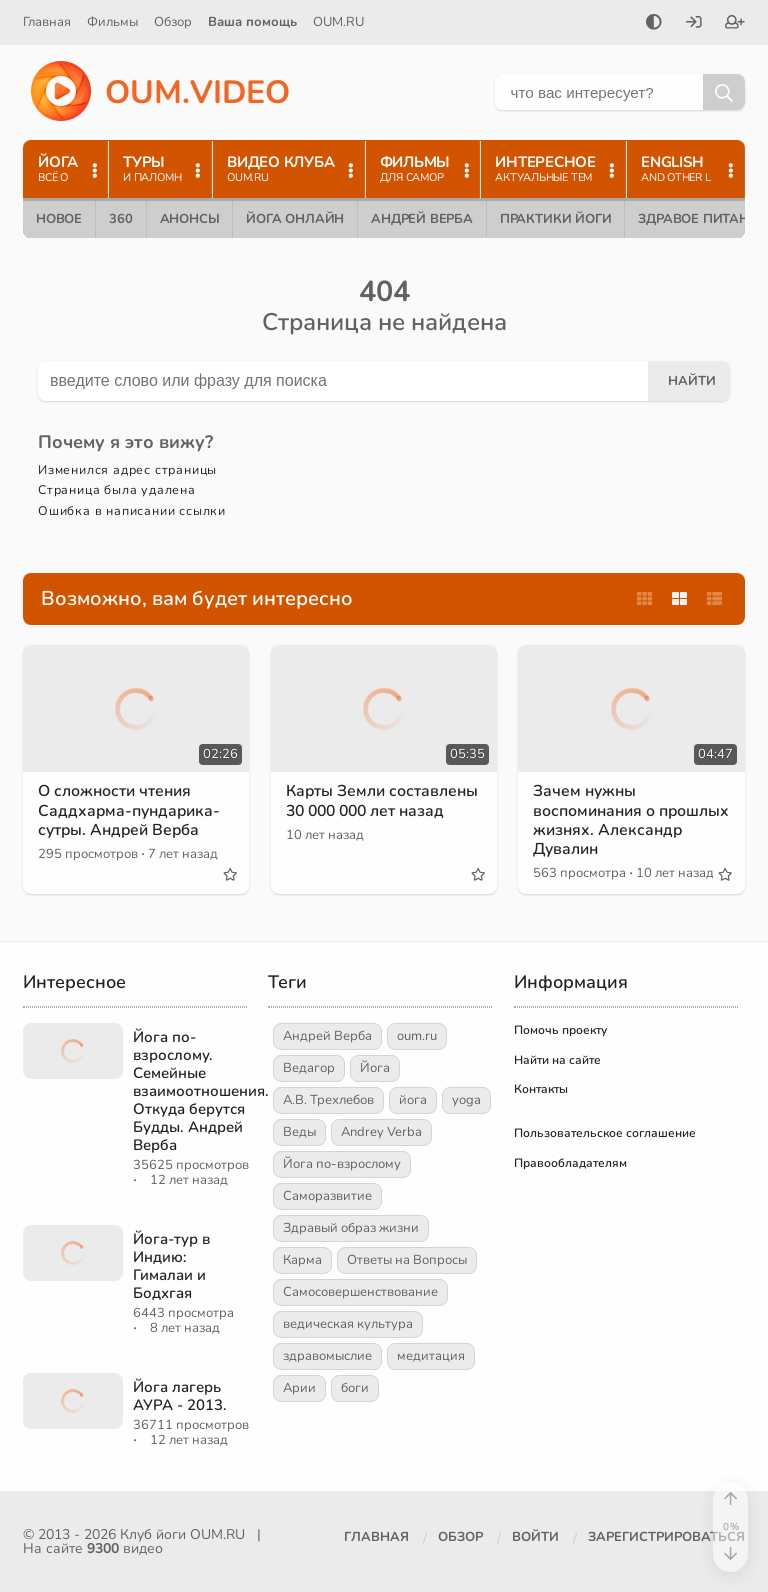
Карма (302, 1260)
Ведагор (309, 1068)
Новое (59, 219)
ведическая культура (348, 1324)
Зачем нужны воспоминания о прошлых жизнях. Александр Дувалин (612, 820)
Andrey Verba (381, 1132)
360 (120, 219)
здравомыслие (327, 1356)
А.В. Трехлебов (328, 1100)
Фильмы (112, 22)
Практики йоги (555, 219)
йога (413, 1100)
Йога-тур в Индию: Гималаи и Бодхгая (171, 1266)
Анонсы (190, 219)
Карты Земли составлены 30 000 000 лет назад (383, 800)
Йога (375, 1068)
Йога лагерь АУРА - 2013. (180, 1396)
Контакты (541, 1089)
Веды (299, 1132)
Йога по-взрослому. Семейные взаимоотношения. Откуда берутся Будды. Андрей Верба (201, 1091)
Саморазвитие (327, 1196)
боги (355, 1388)
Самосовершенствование (360, 1292)
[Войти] (694, 24)
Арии (299, 1388)
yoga (466, 1100)
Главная (47, 22)
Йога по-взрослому (342, 1164)
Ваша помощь (252, 22)
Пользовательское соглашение (605, 1133)
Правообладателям (570, 1163)
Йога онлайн (295, 219)
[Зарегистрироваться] (735, 24)
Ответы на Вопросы (407, 1260)
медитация (431, 1356)
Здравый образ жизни (351, 1228)
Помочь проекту (560, 1030)
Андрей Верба (422, 219)
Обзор (173, 22)
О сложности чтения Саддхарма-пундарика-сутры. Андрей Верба (131, 810)
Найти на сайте (557, 1060)
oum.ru (417, 1036)
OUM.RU (338, 22)
